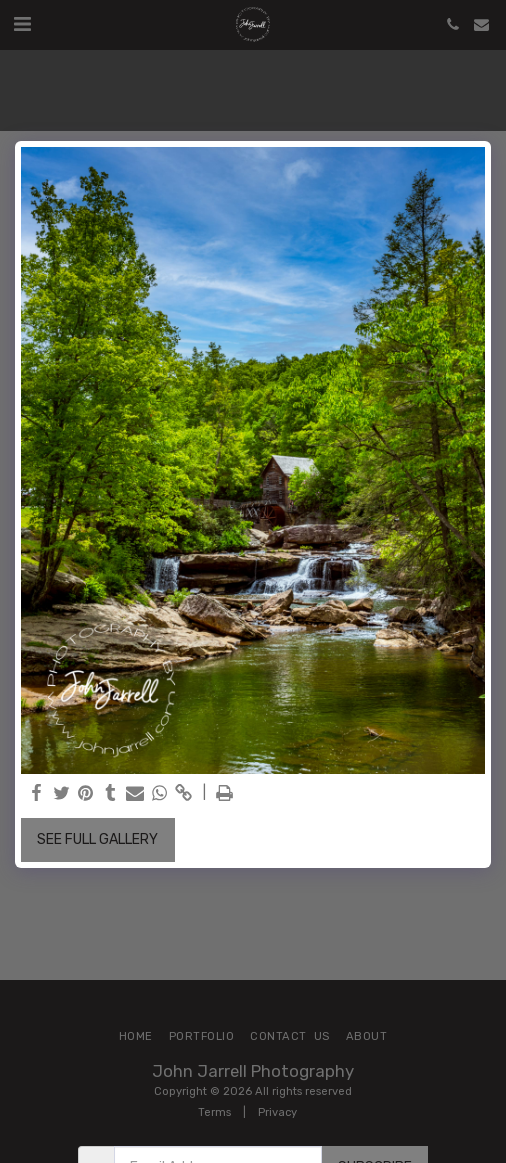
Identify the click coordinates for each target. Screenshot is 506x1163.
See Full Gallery (97, 839)
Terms (214, 1112)
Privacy (277, 1112)
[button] (22, 24)
